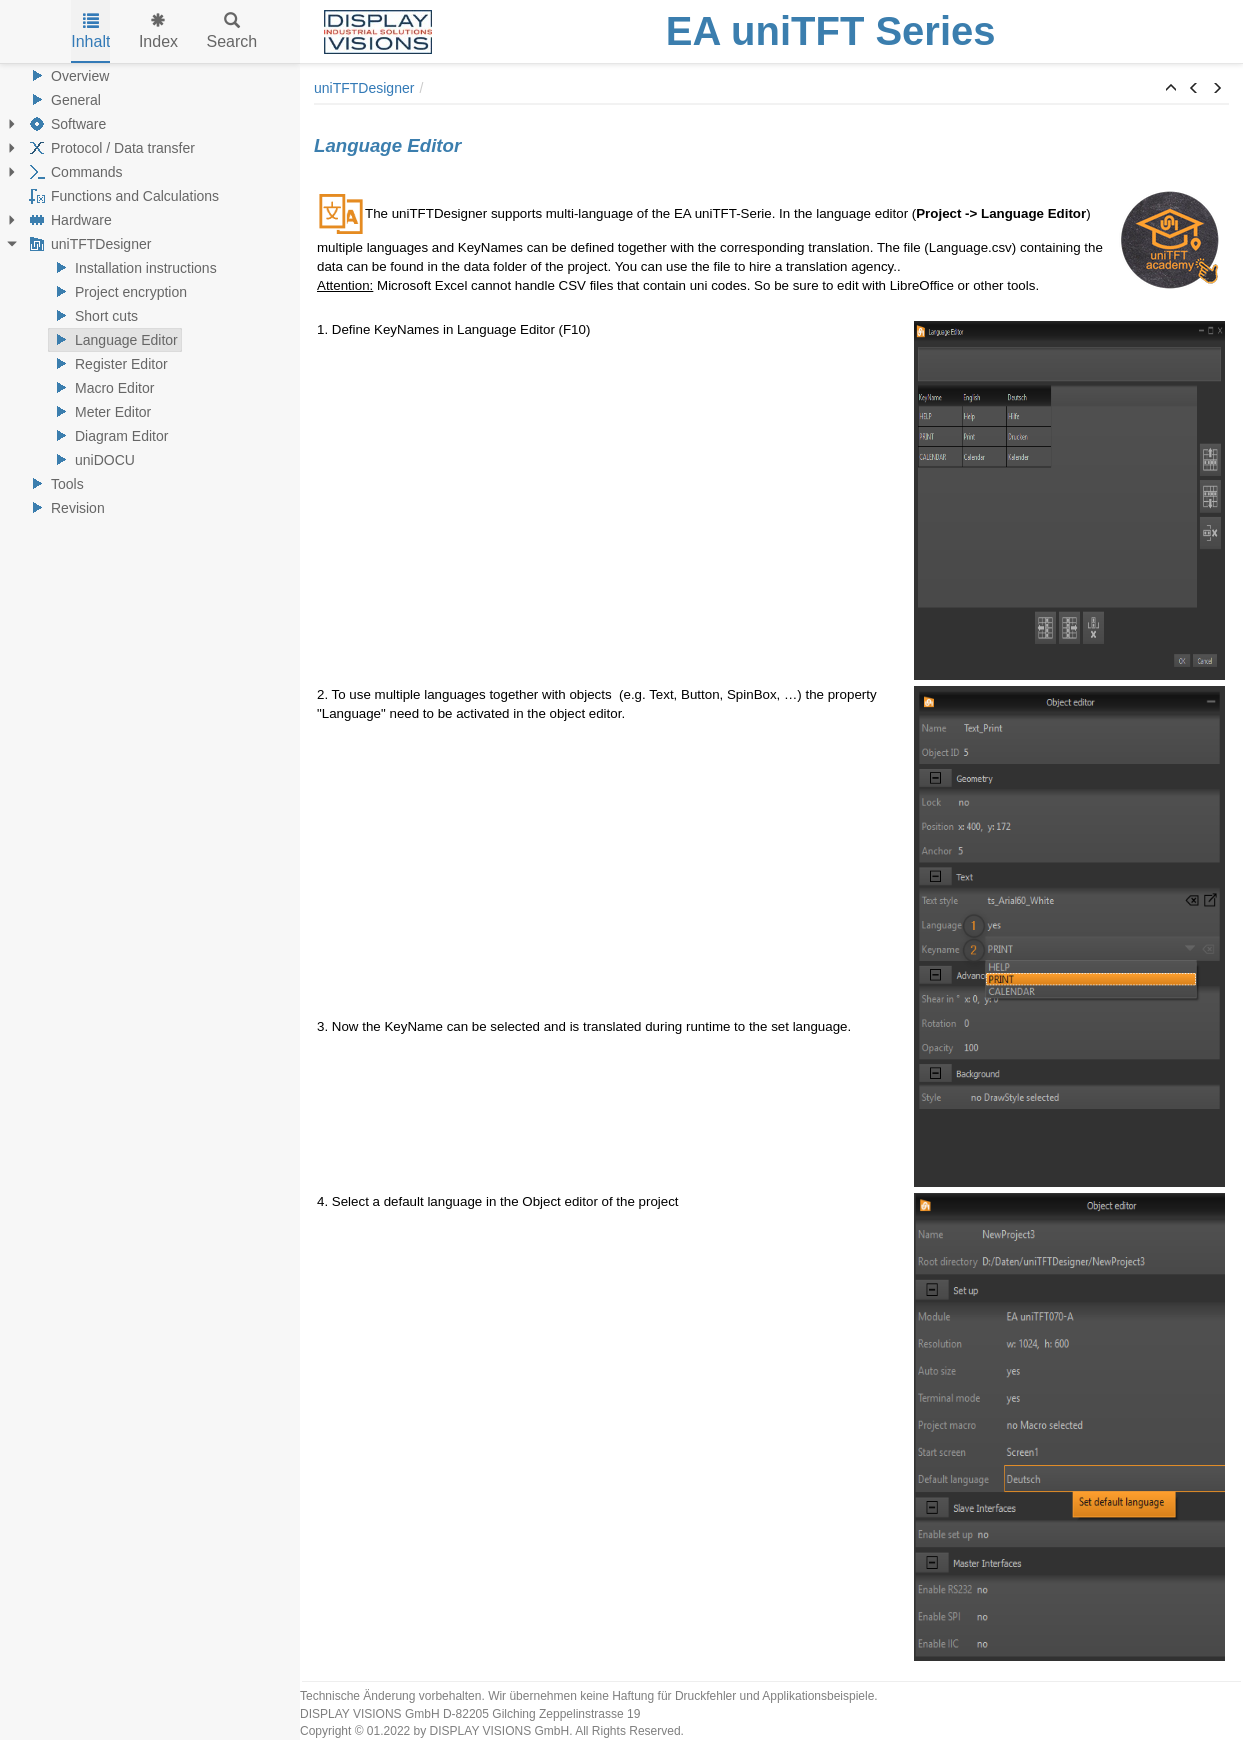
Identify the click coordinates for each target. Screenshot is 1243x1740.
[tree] (150, 292)
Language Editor (113, 340)
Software (65, 124)
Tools (54, 484)
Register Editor (108, 364)
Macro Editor (101, 388)
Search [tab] (232, 31)
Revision (65, 508)
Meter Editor (100, 412)
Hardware (68, 220)
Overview (67, 76)
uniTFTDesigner (88, 244)
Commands (74, 172)
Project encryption (118, 292)
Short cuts (93, 316)
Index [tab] (158, 31)
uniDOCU (92, 460)
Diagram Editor (108, 436)
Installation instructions (133, 268)
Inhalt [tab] (90, 31)
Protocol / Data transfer (110, 148)
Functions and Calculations (122, 196)
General (63, 100)
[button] (1171, 89)
